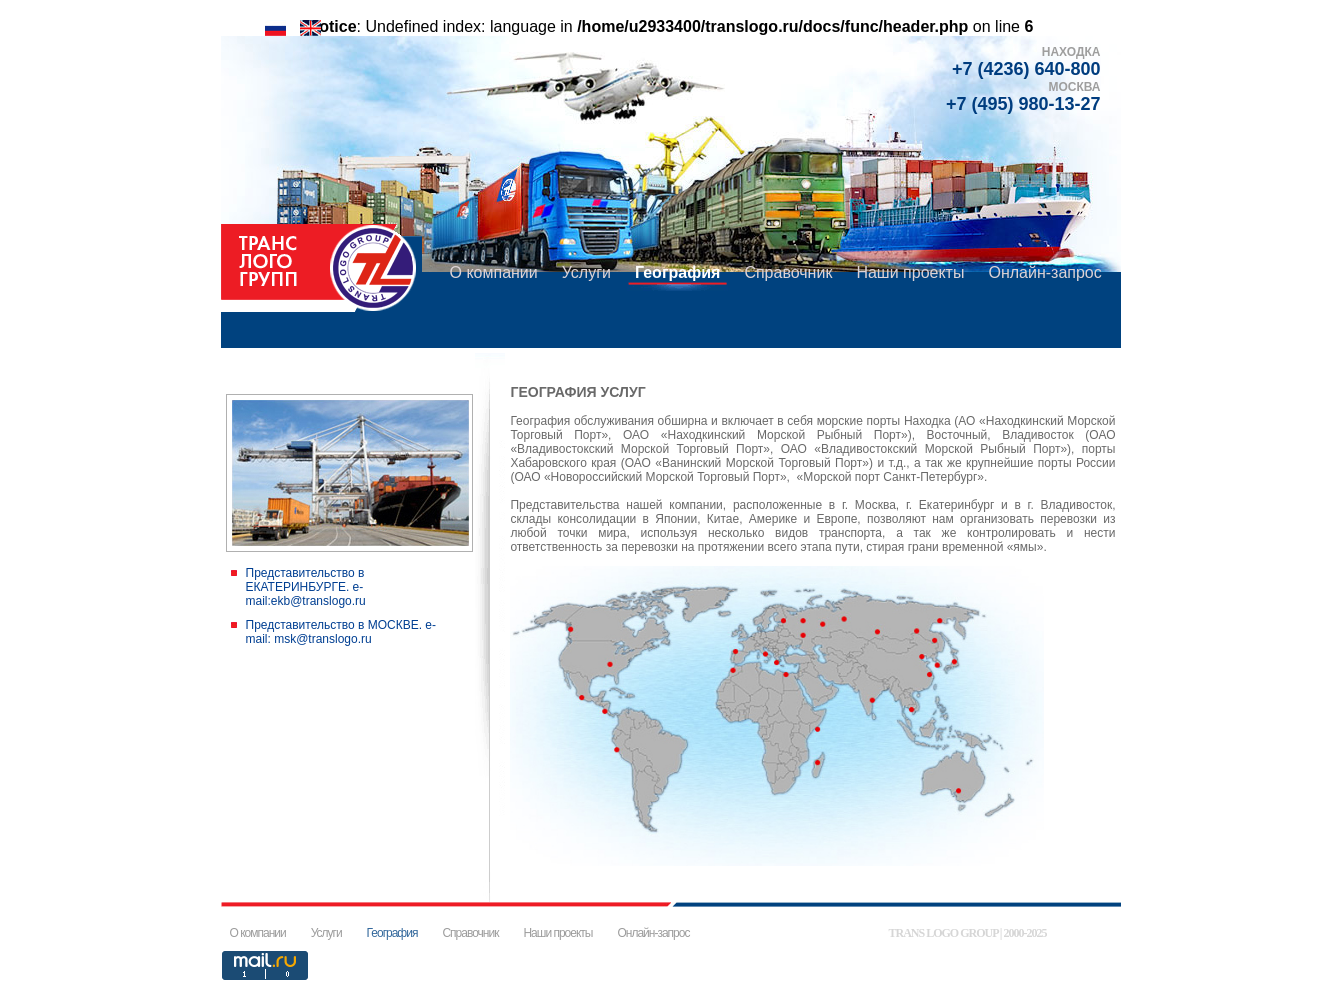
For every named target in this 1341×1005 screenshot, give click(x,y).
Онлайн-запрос (1044, 272)
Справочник (788, 272)
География (677, 272)
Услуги (586, 272)
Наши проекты (910, 272)
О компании (494, 272)
